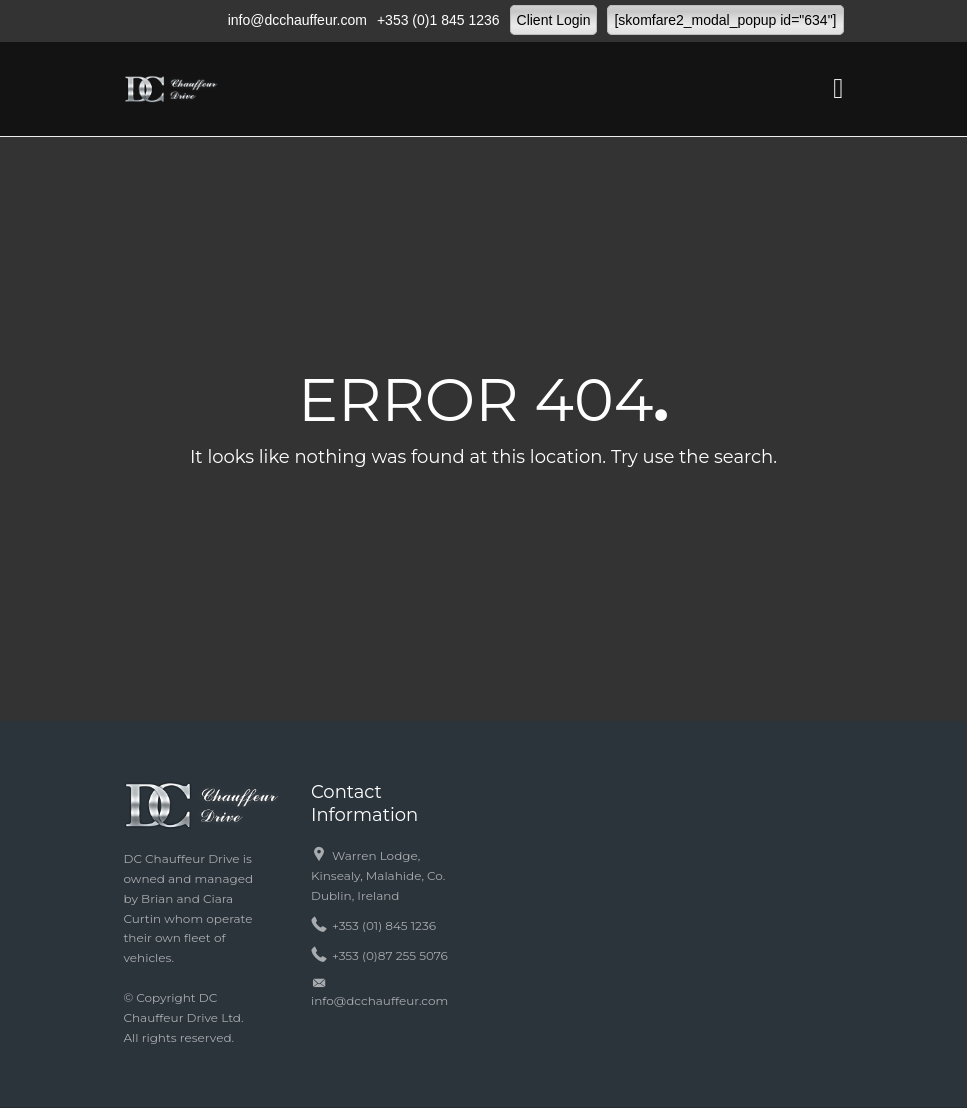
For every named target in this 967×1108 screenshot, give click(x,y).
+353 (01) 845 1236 (384, 925)
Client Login (554, 20)
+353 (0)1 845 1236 (438, 20)
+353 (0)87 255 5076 (390, 955)
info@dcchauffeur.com (297, 20)
